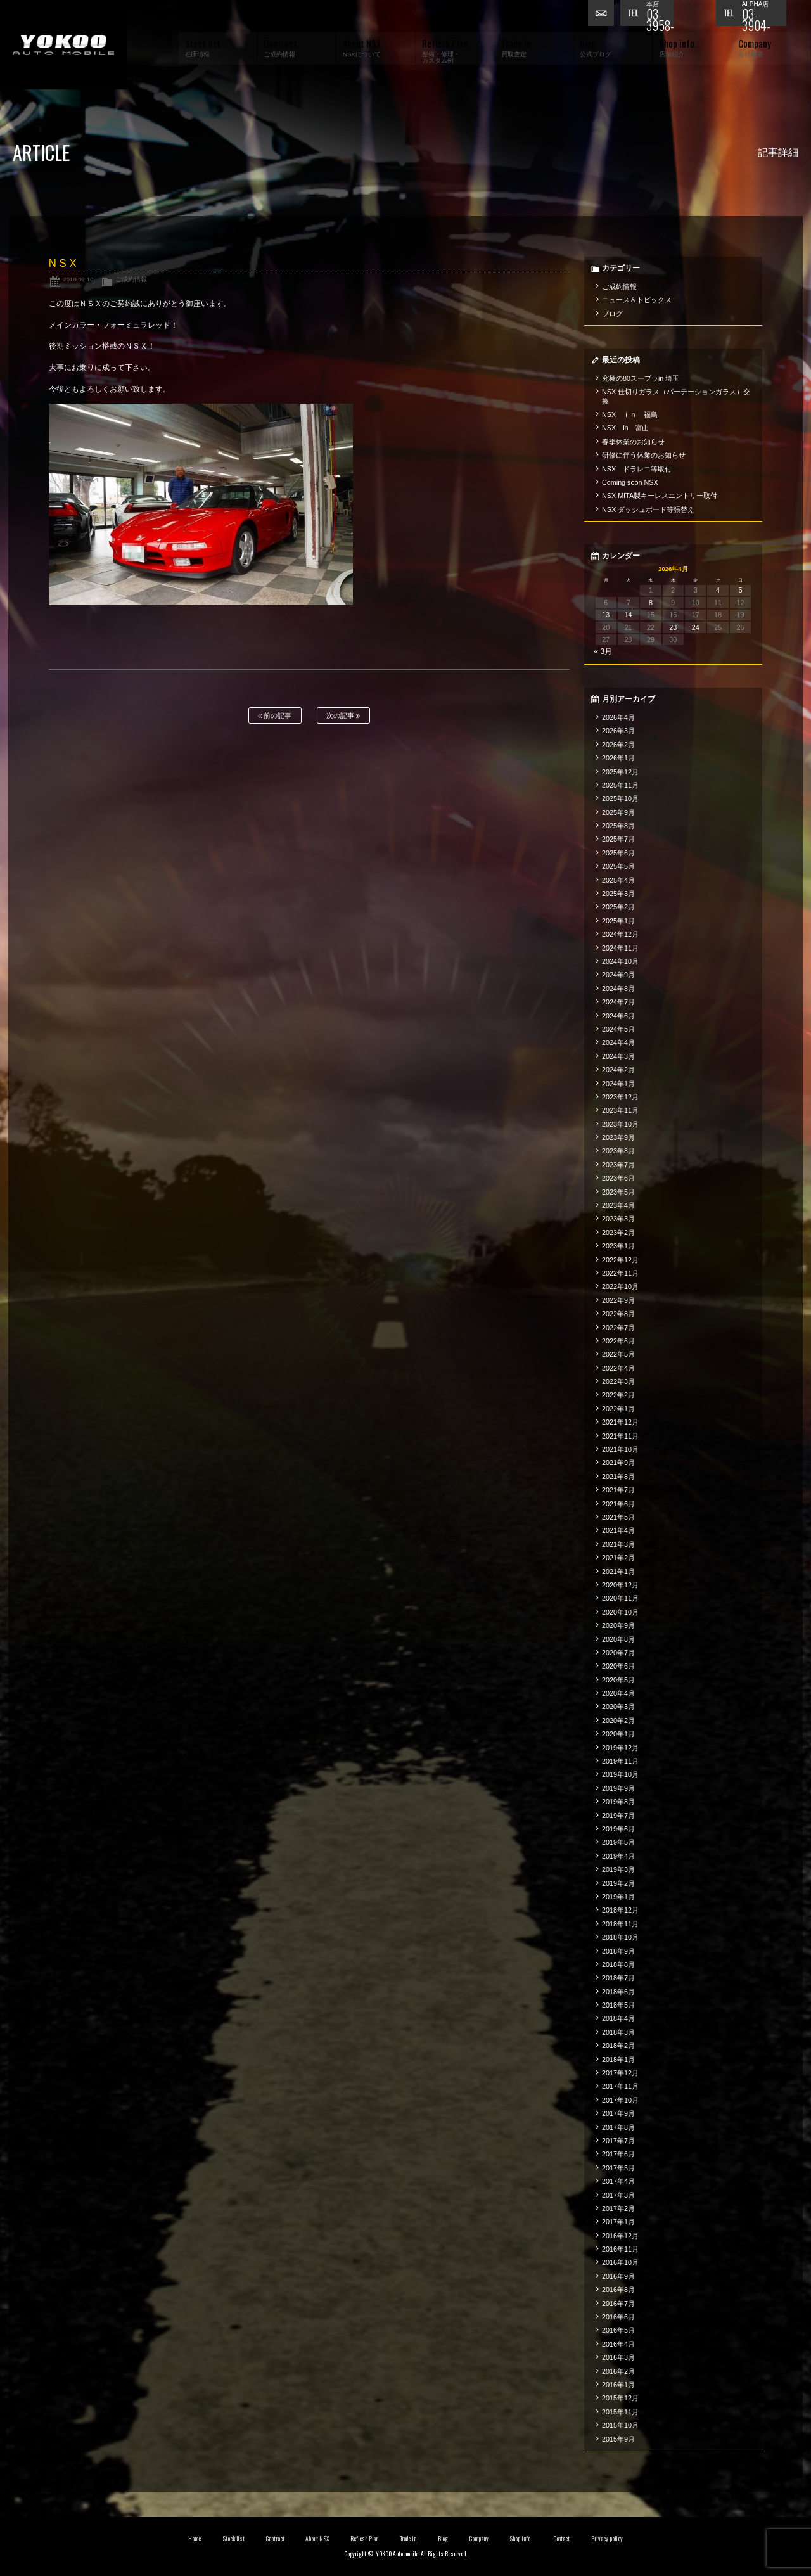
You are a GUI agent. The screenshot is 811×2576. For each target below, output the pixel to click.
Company (479, 2538)
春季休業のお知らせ (633, 441)
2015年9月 (618, 2439)
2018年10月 (620, 1937)
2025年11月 (620, 785)
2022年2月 (618, 1395)
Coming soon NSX (630, 482)
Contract (274, 2538)
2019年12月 (620, 1748)
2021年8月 (618, 1476)
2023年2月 (618, 1232)
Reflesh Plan (364, 2538)
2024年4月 (618, 1042)
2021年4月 (618, 1530)
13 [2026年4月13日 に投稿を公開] (606, 614)
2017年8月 (618, 2127)
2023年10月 (620, 1124)
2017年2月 (618, 2208)
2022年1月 (618, 1409)
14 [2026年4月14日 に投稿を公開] (628, 614)
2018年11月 (620, 1924)
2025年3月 (618, 893)
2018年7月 (618, 1978)
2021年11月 (620, 1436)
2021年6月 (618, 1504)
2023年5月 (618, 1192)
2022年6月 (618, 1341)
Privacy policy (607, 2538)
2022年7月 (618, 1327)
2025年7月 (618, 839)
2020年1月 (618, 1734)
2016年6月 (618, 2317)
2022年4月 (618, 1368)
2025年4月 (618, 880)
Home (194, 2538)
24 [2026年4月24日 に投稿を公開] (695, 627)
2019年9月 (618, 1788)
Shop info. (520, 2538)
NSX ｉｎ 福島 (630, 414)
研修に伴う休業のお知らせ (644, 455)
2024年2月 (618, 1069)
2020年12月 (620, 1585)
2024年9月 (618, 974)
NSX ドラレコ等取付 (637, 469)
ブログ (612, 313)
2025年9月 (618, 812)
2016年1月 (618, 2384)
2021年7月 (618, 1490)
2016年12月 (620, 2236)
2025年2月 (618, 907)
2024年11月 (620, 948)
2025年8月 (618, 826)
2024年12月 (620, 934)
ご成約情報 (131, 279)
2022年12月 (620, 1260)
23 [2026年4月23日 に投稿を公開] (673, 627)
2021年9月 (618, 1462)
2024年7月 (618, 1002)
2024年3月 (618, 1056)
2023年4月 (618, 1205)
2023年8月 (618, 1151)
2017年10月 (620, 2100)
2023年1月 (618, 1246)
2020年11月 (620, 1598)
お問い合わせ (604, 16)
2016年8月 (618, 2289)
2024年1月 (618, 1083)
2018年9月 (618, 1951)
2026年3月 (618, 730)
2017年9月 (618, 2113)
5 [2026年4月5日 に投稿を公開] (740, 590)
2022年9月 (618, 1300)
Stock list (233, 2538)
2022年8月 (618, 1313)
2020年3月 (618, 1706)
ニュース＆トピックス (637, 300)
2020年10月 (620, 1612)
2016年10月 (620, 2262)
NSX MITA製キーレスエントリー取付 (659, 495)
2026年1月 (618, 758)
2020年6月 (618, 1666)
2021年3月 (618, 1544)
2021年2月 (618, 1557)
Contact (561, 2538)
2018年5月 (618, 2005)
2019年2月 (618, 1883)
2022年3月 (618, 1381)
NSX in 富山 (625, 428)
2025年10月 (620, 798)
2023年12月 (620, 1097)
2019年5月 (618, 1842)
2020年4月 (618, 1693)
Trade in (408, 2538)
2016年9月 (618, 2276)
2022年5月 (618, 1354)
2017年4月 (618, 2181)
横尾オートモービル (63, 44)
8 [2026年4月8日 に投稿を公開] (651, 602)
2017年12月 (620, 2073)
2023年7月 (618, 1165)
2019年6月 (618, 1829)
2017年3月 (618, 2195)
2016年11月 (620, 2249)
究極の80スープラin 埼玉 (640, 378)
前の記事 (274, 716)
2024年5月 (618, 1029)
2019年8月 (618, 1801)
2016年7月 (618, 2303)
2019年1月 (618, 1896)
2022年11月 (620, 1273)
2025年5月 (618, 866)
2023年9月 (618, 1137)
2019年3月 (618, 1869)
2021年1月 (618, 1571)
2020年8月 (618, 1639)
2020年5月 (618, 1680)
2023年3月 (618, 1218)
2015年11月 (620, 2412)
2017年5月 (618, 2168)
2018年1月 (618, 2059)
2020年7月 (618, 1652)
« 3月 (603, 651)
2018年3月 (618, 2032)
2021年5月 (618, 1517)
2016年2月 (618, 2371)
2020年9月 (618, 1625)
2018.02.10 (78, 279)
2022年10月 (620, 1286)
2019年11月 (620, 1761)
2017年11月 (620, 2086)
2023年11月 (620, 1110)
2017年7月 (618, 2140)
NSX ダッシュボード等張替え (648, 509)
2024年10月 (620, 961)
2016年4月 (618, 2344)
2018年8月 (618, 1964)
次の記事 (343, 716)
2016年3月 (618, 2357)
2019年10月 (620, 1774)
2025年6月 (618, 853)
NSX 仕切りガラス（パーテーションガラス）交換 (676, 396)
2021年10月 (620, 1449)
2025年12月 (620, 772)
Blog (443, 2538)
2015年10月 (620, 2425)
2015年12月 (620, 2398)
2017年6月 (618, 2154)
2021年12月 (620, 1422)
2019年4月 (618, 1856)
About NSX (317, 2538)
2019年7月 (618, 1815)
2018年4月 (618, 2018)
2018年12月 (620, 1910)
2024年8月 (618, 988)
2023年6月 (618, 1178)
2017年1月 (618, 2222)
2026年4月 (618, 717)
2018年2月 (618, 2045)
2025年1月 (618, 921)
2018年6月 (618, 1992)
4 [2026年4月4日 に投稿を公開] (718, 590)
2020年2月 (618, 1720)
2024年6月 (618, 1016)
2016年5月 (618, 2330)
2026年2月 (618, 744)
